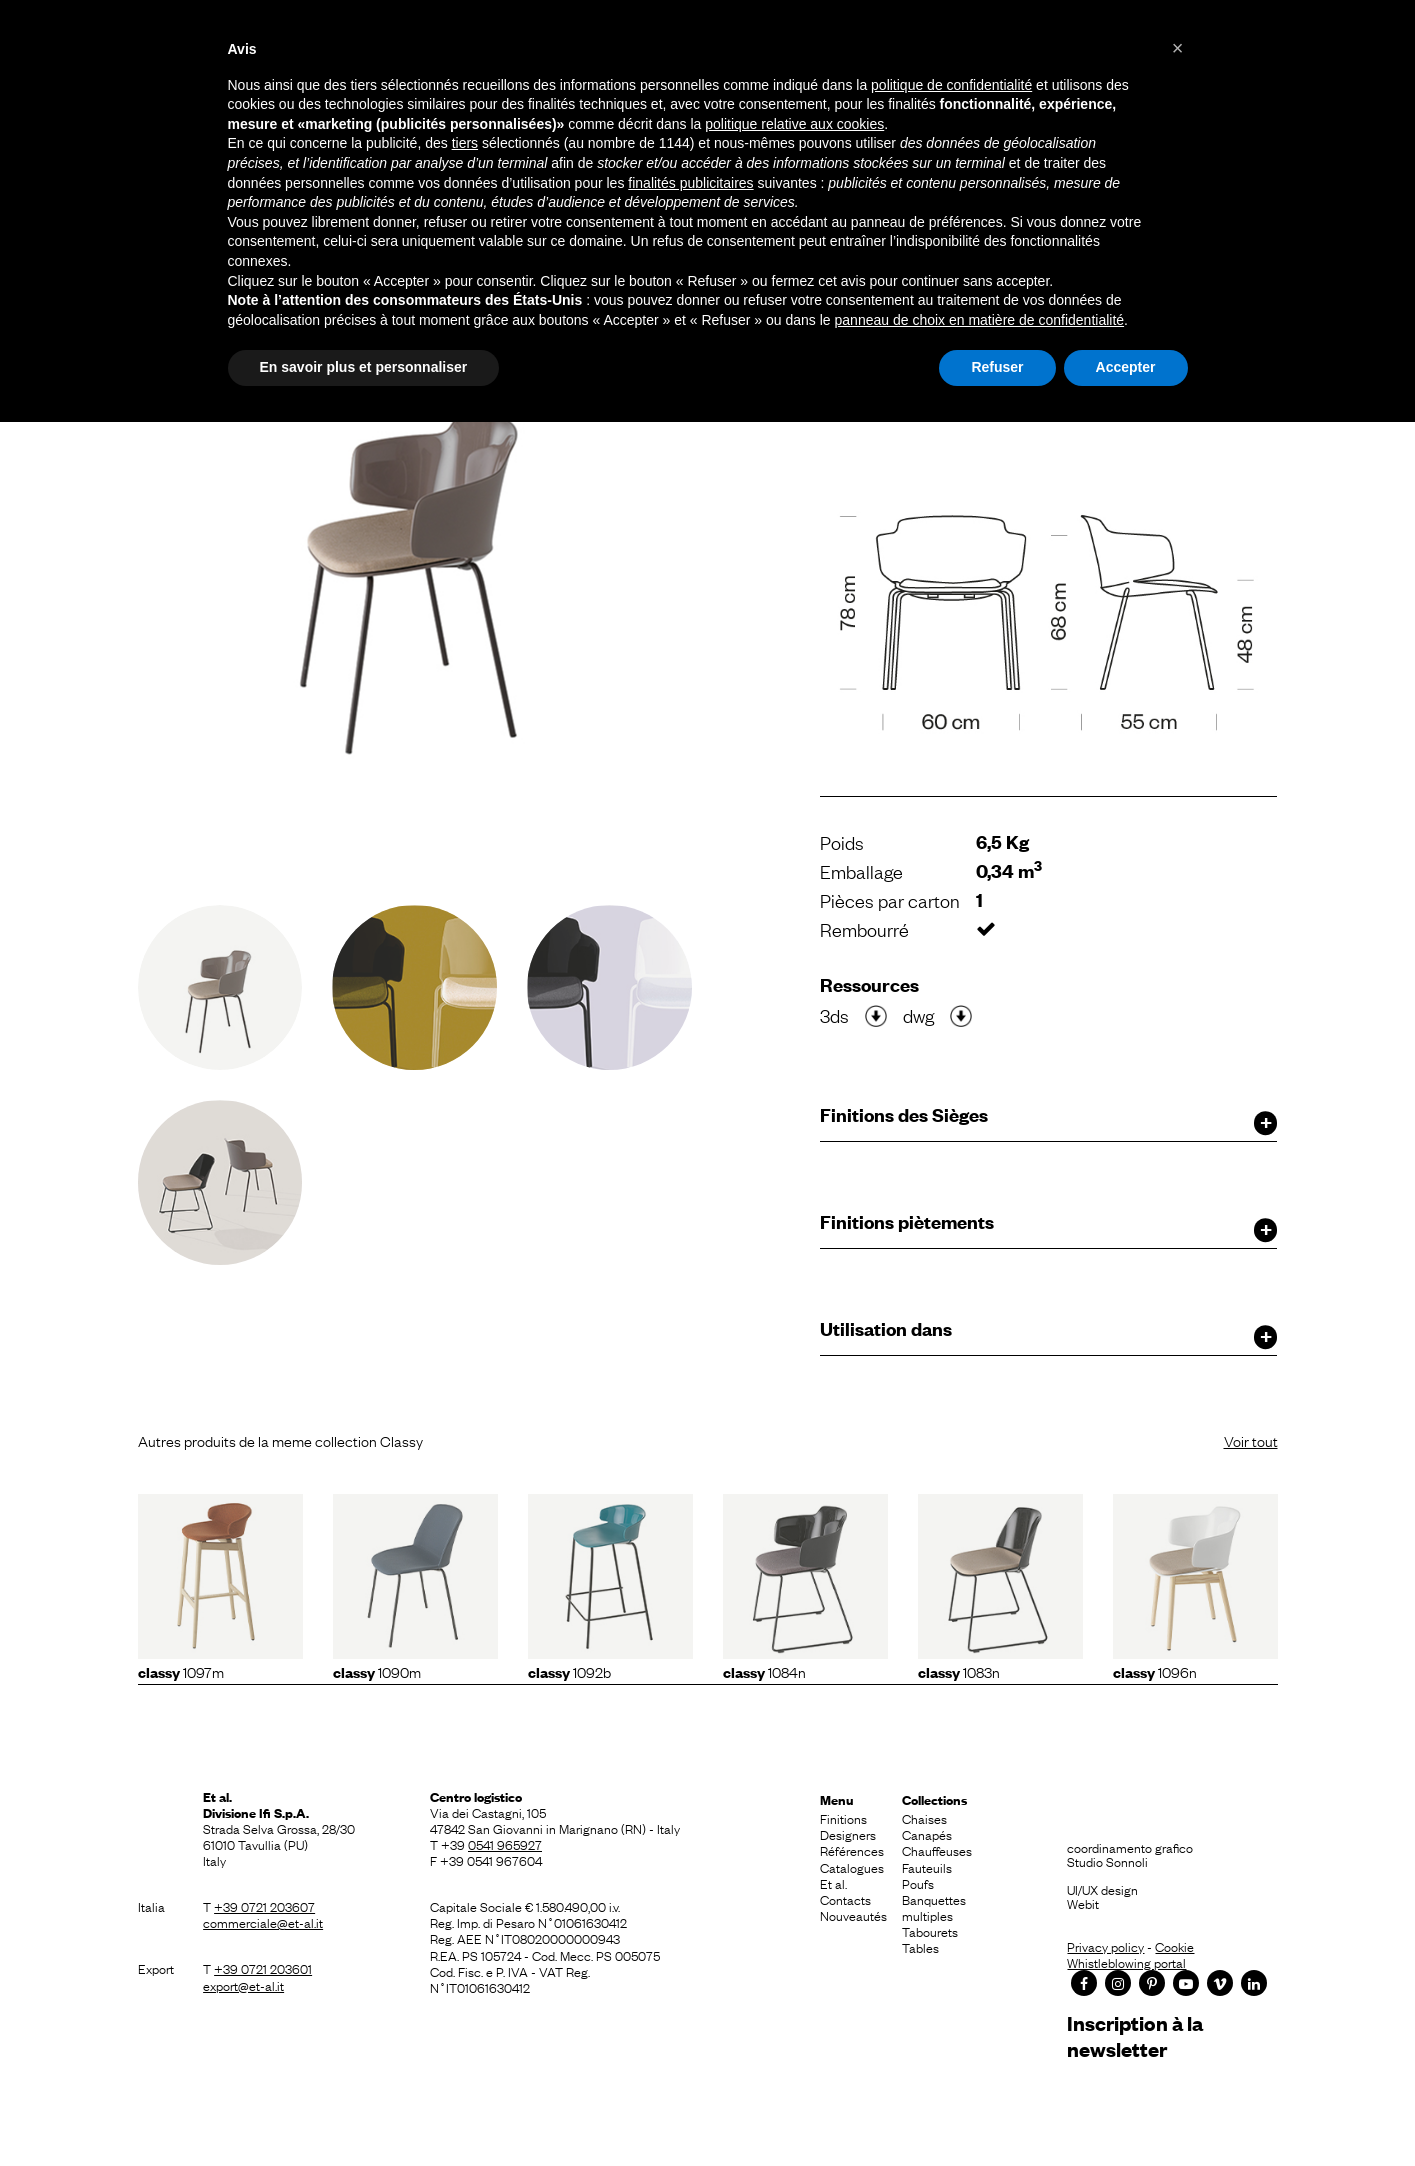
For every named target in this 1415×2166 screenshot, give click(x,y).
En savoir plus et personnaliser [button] (364, 367)
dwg (918, 1015)
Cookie (1174, 1946)
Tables (920, 1947)
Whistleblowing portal (1126, 1962)
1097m (181, 1671)
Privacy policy (1105, 1946)
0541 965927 (505, 1844)
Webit (1083, 1903)
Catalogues (852, 1867)
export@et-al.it (243, 1985)
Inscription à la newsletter (1135, 2035)
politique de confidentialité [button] (951, 85)
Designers (848, 1834)
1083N (959, 1671)
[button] (1178, 48)
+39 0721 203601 (263, 1968)
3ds (834, 1015)
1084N (764, 1671)
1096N (1155, 1671)
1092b (569, 1671)
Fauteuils (927, 1867)
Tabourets (930, 1931)
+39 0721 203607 (264, 1906)
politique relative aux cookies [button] (794, 124)
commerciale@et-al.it (263, 1922)
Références (852, 1850)
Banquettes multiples (934, 1907)
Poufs (918, 1883)
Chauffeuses (937, 1850)
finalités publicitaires (690, 183)
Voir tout (1251, 1440)
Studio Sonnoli (1107, 1861)
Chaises (924, 1818)
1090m (377, 1671)
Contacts (845, 1899)
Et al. (833, 1883)
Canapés (927, 1834)
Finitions (843, 1818)
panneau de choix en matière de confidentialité (980, 320)
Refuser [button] (997, 367)
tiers (465, 143)
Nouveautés (853, 1915)
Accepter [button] (1126, 367)
